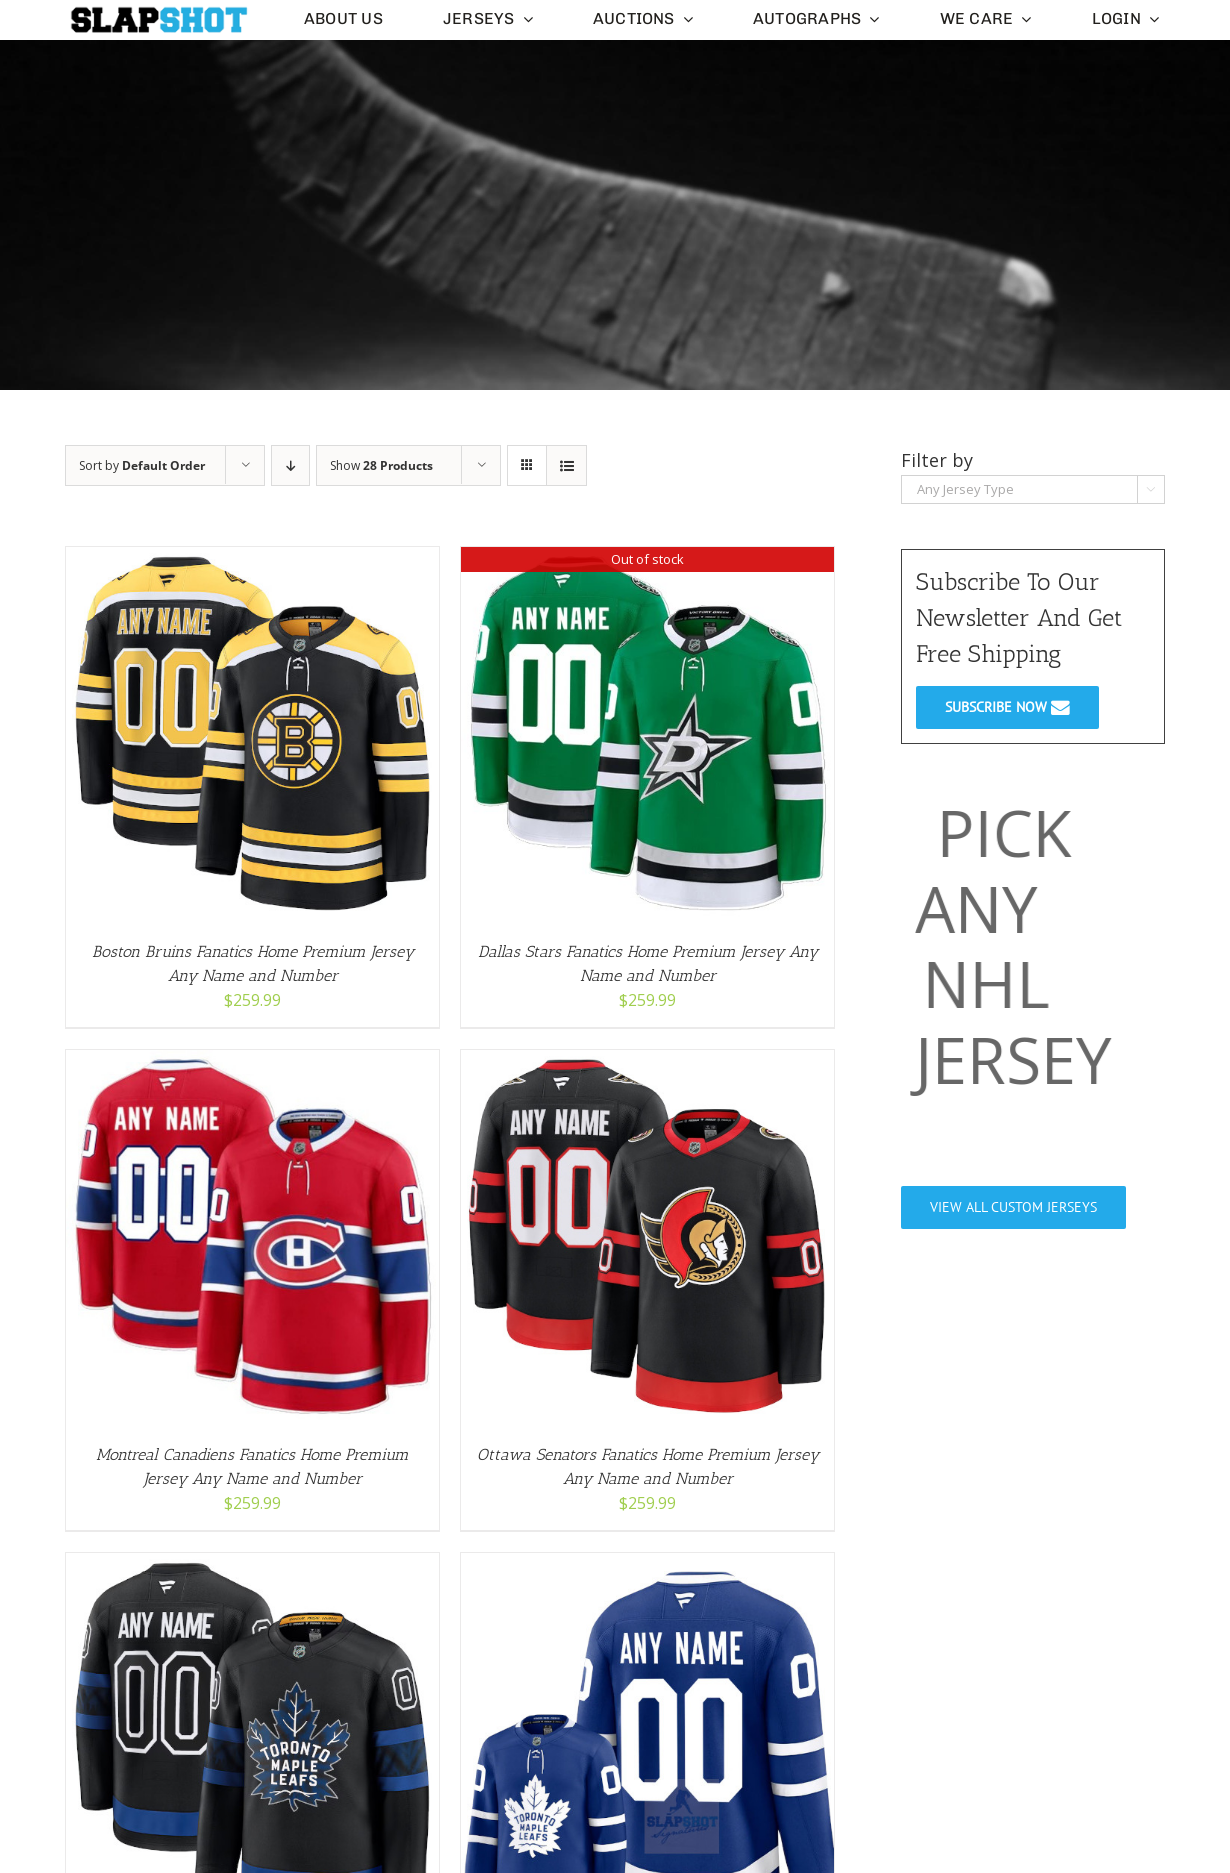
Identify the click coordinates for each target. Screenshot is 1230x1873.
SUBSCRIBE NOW (1007, 707)
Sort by (142, 465)
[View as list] (566, 465)
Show (381, 465)
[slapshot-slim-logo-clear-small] (157, 13)
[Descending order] (290, 465)
